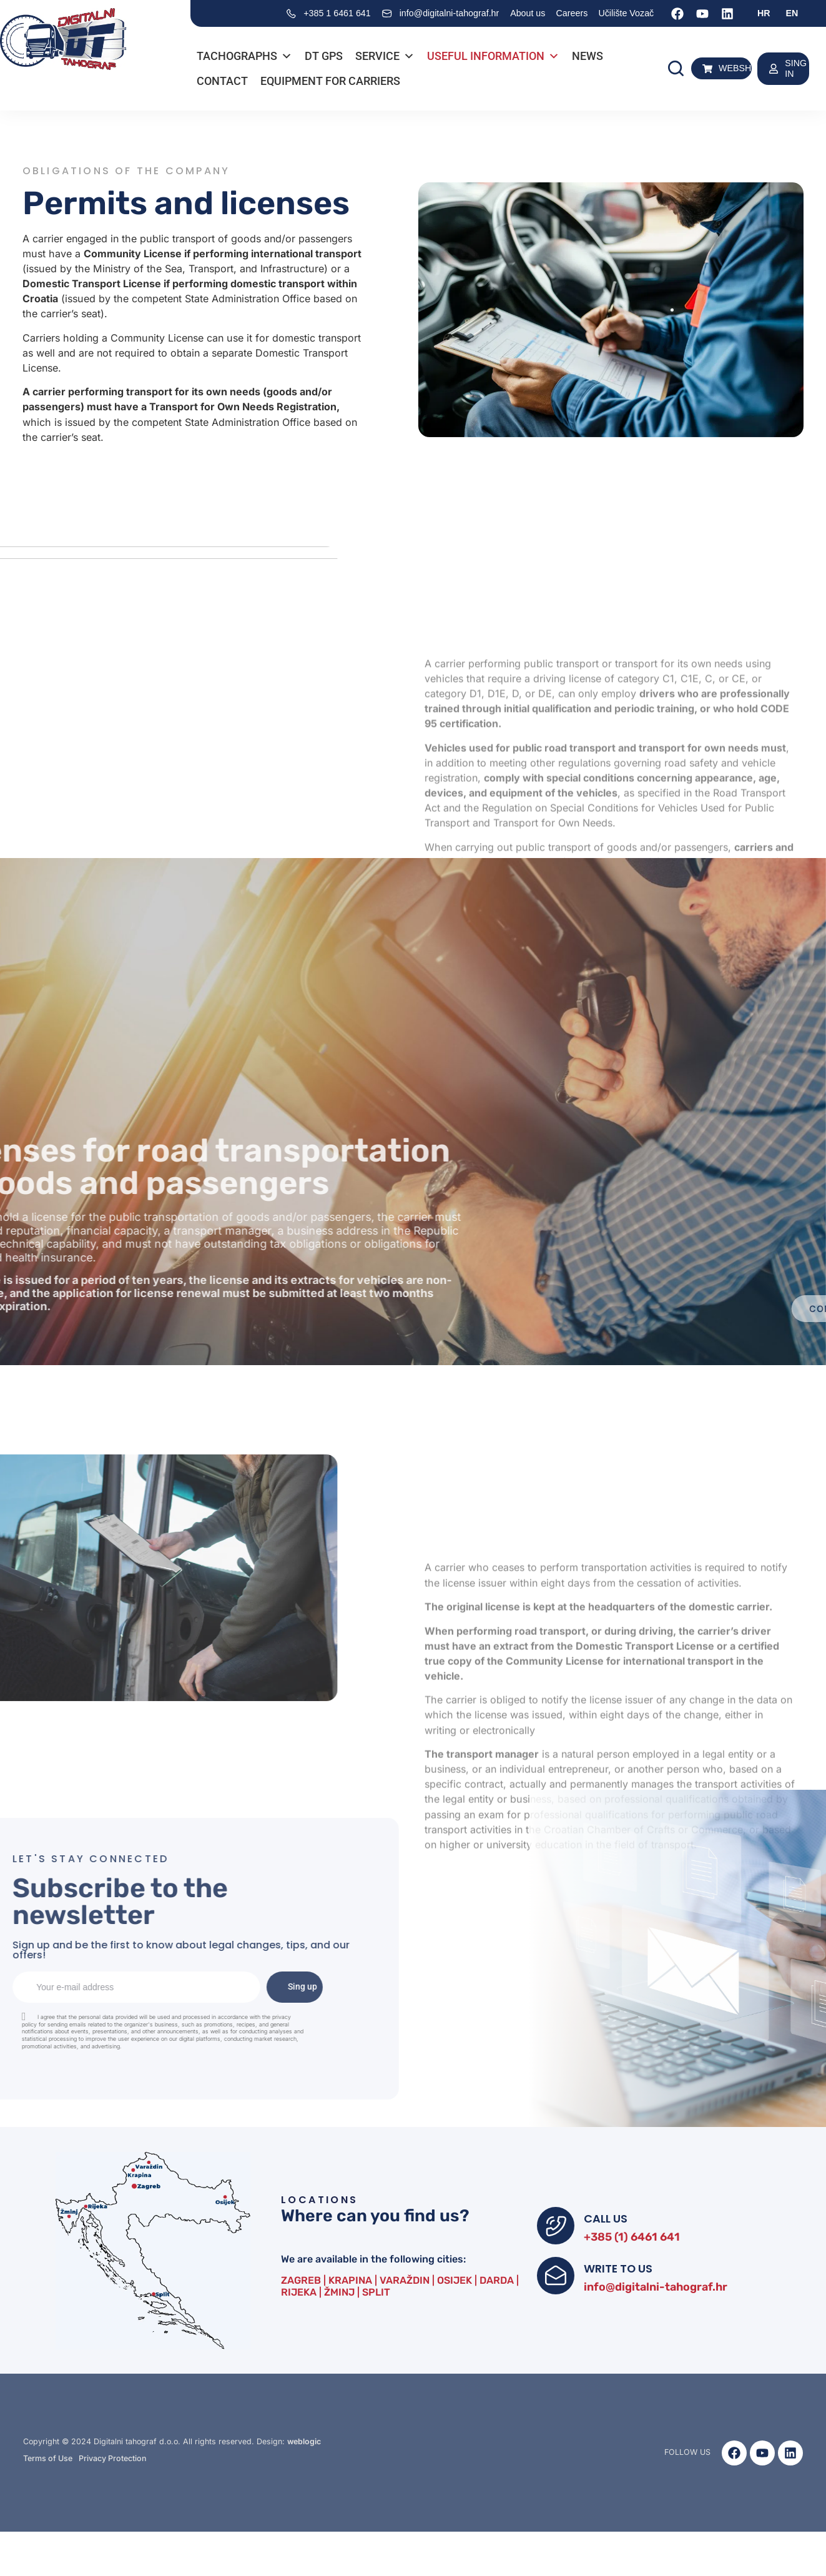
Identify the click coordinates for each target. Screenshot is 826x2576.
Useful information (493, 56)
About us (527, 13)
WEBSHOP (741, 68)
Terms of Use (47, 2458)
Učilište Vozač (626, 13)
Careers (572, 13)
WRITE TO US (618, 2268)
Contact (222, 80)
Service (385, 56)
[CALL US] (555, 2225)
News (587, 55)
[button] (676, 68)
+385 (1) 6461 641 (632, 2236)
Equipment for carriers (330, 80)
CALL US (605, 2218)
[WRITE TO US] (555, 2275)
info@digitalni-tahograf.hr (655, 2286)
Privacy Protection (113, 2458)
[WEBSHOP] (707, 69)
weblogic (304, 2441)
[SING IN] (774, 69)
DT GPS (324, 55)
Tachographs (244, 56)
